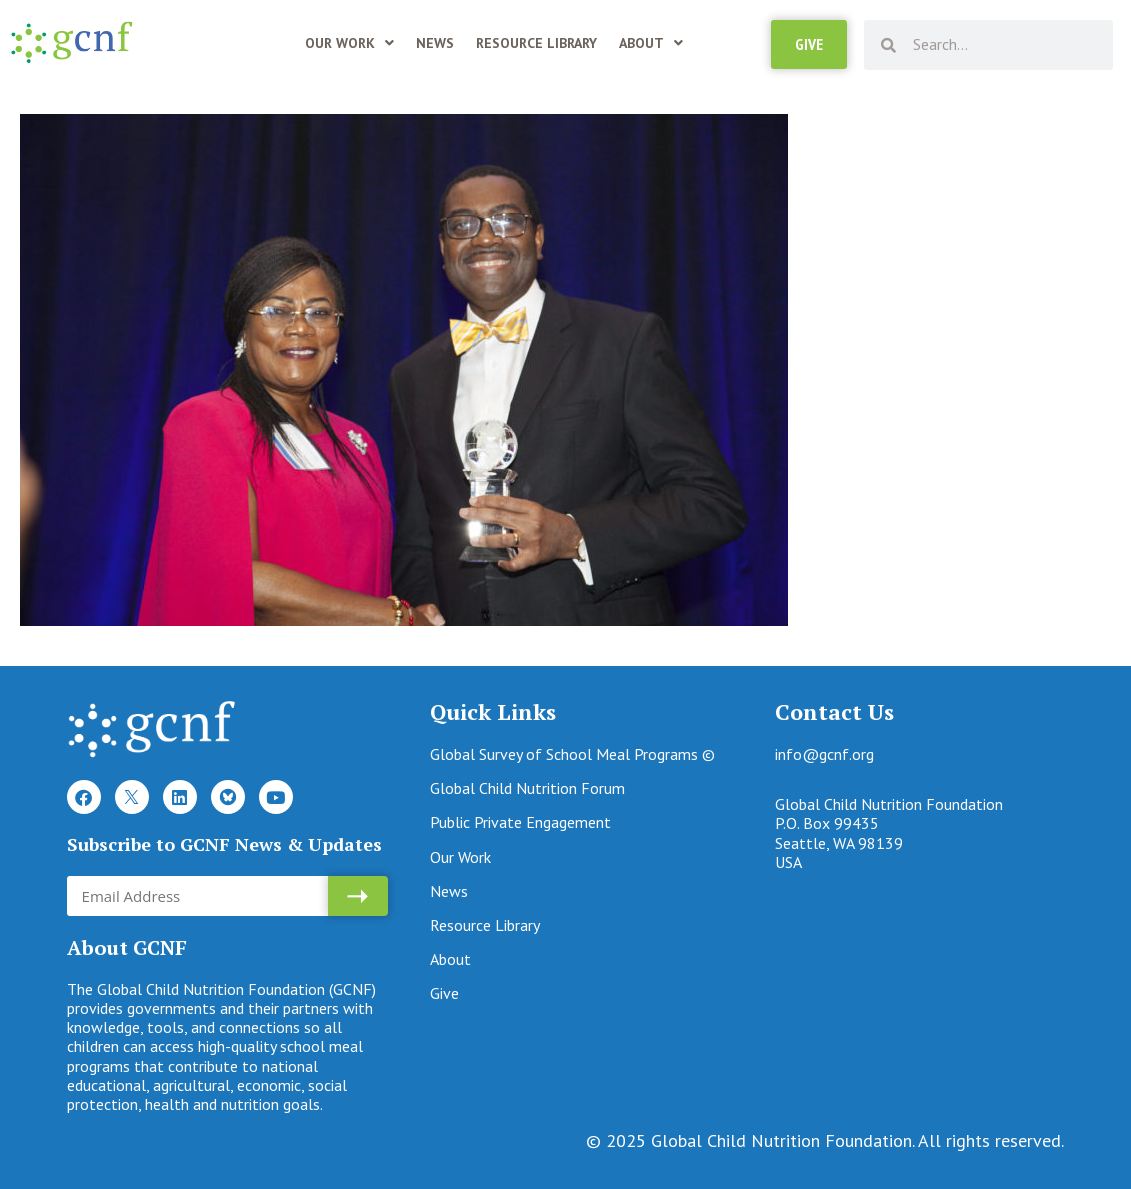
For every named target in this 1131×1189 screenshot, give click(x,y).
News (435, 43)
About (651, 43)
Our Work (349, 43)
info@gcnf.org (824, 754)
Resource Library (536, 43)
